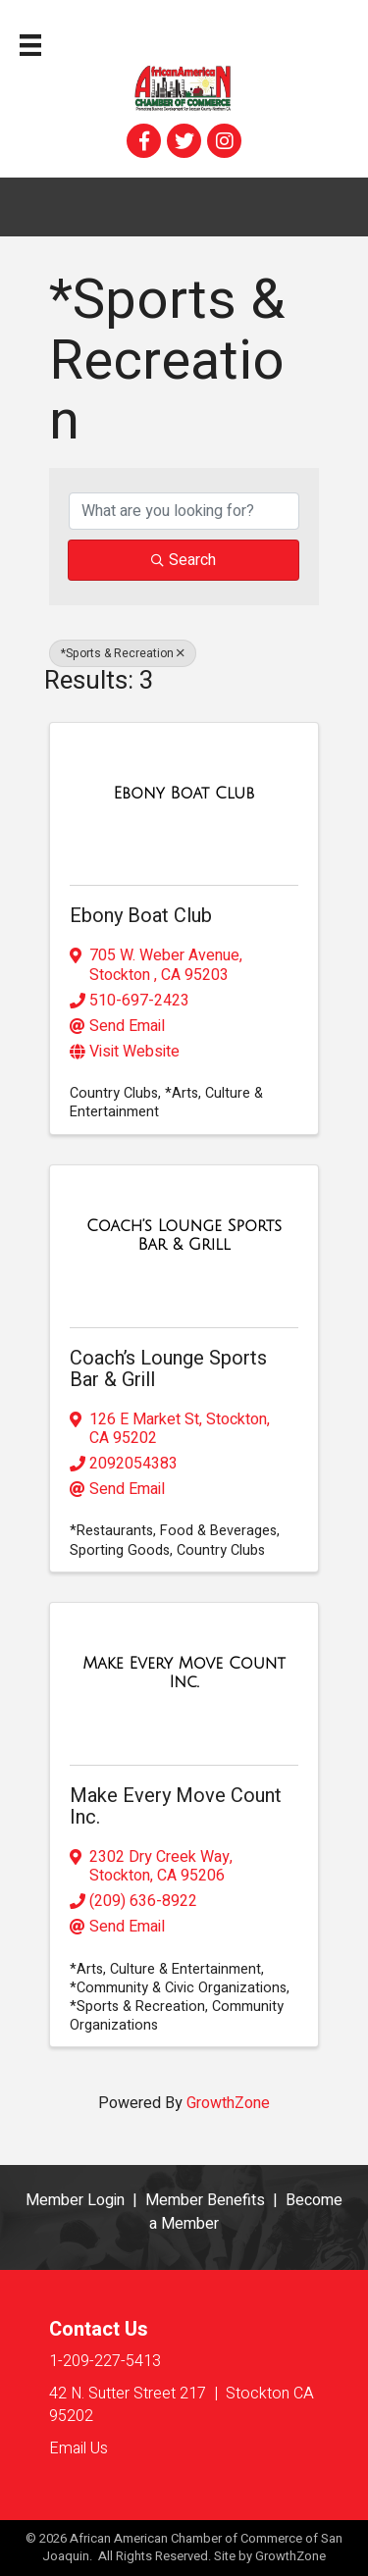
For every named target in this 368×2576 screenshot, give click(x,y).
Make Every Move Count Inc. (176, 1806)
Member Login (75, 2200)
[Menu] (30, 45)
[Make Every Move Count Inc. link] (184, 1673)
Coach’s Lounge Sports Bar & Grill (168, 1369)
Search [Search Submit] (183, 560)
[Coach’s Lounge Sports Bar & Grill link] (184, 1236)
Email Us (78, 2448)
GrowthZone (228, 2103)
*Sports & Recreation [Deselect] (122, 653)
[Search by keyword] (184, 511)
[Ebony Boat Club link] (184, 794)
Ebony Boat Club (141, 916)
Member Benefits (205, 2200)
